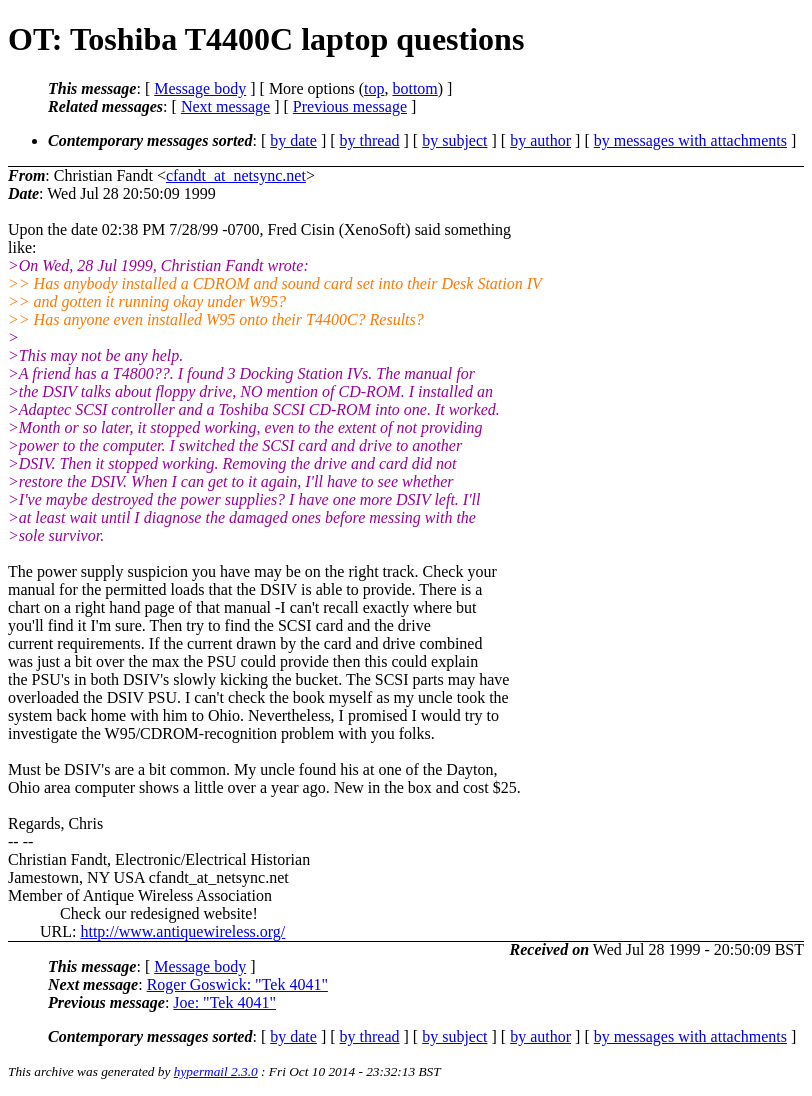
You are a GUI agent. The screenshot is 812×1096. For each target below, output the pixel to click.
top (374, 88)
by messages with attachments (690, 140)
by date (293, 140)
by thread (370, 140)
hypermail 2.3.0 (216, 1071)
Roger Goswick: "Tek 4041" (237, 984)
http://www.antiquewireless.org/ (182, 931)
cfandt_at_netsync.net (236, 175)
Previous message (350, 106)
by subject (454, 140)
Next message (225, 106)
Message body (200, 88)
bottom (414, 88)
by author (540, 140)
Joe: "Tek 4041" (224, 1002)
